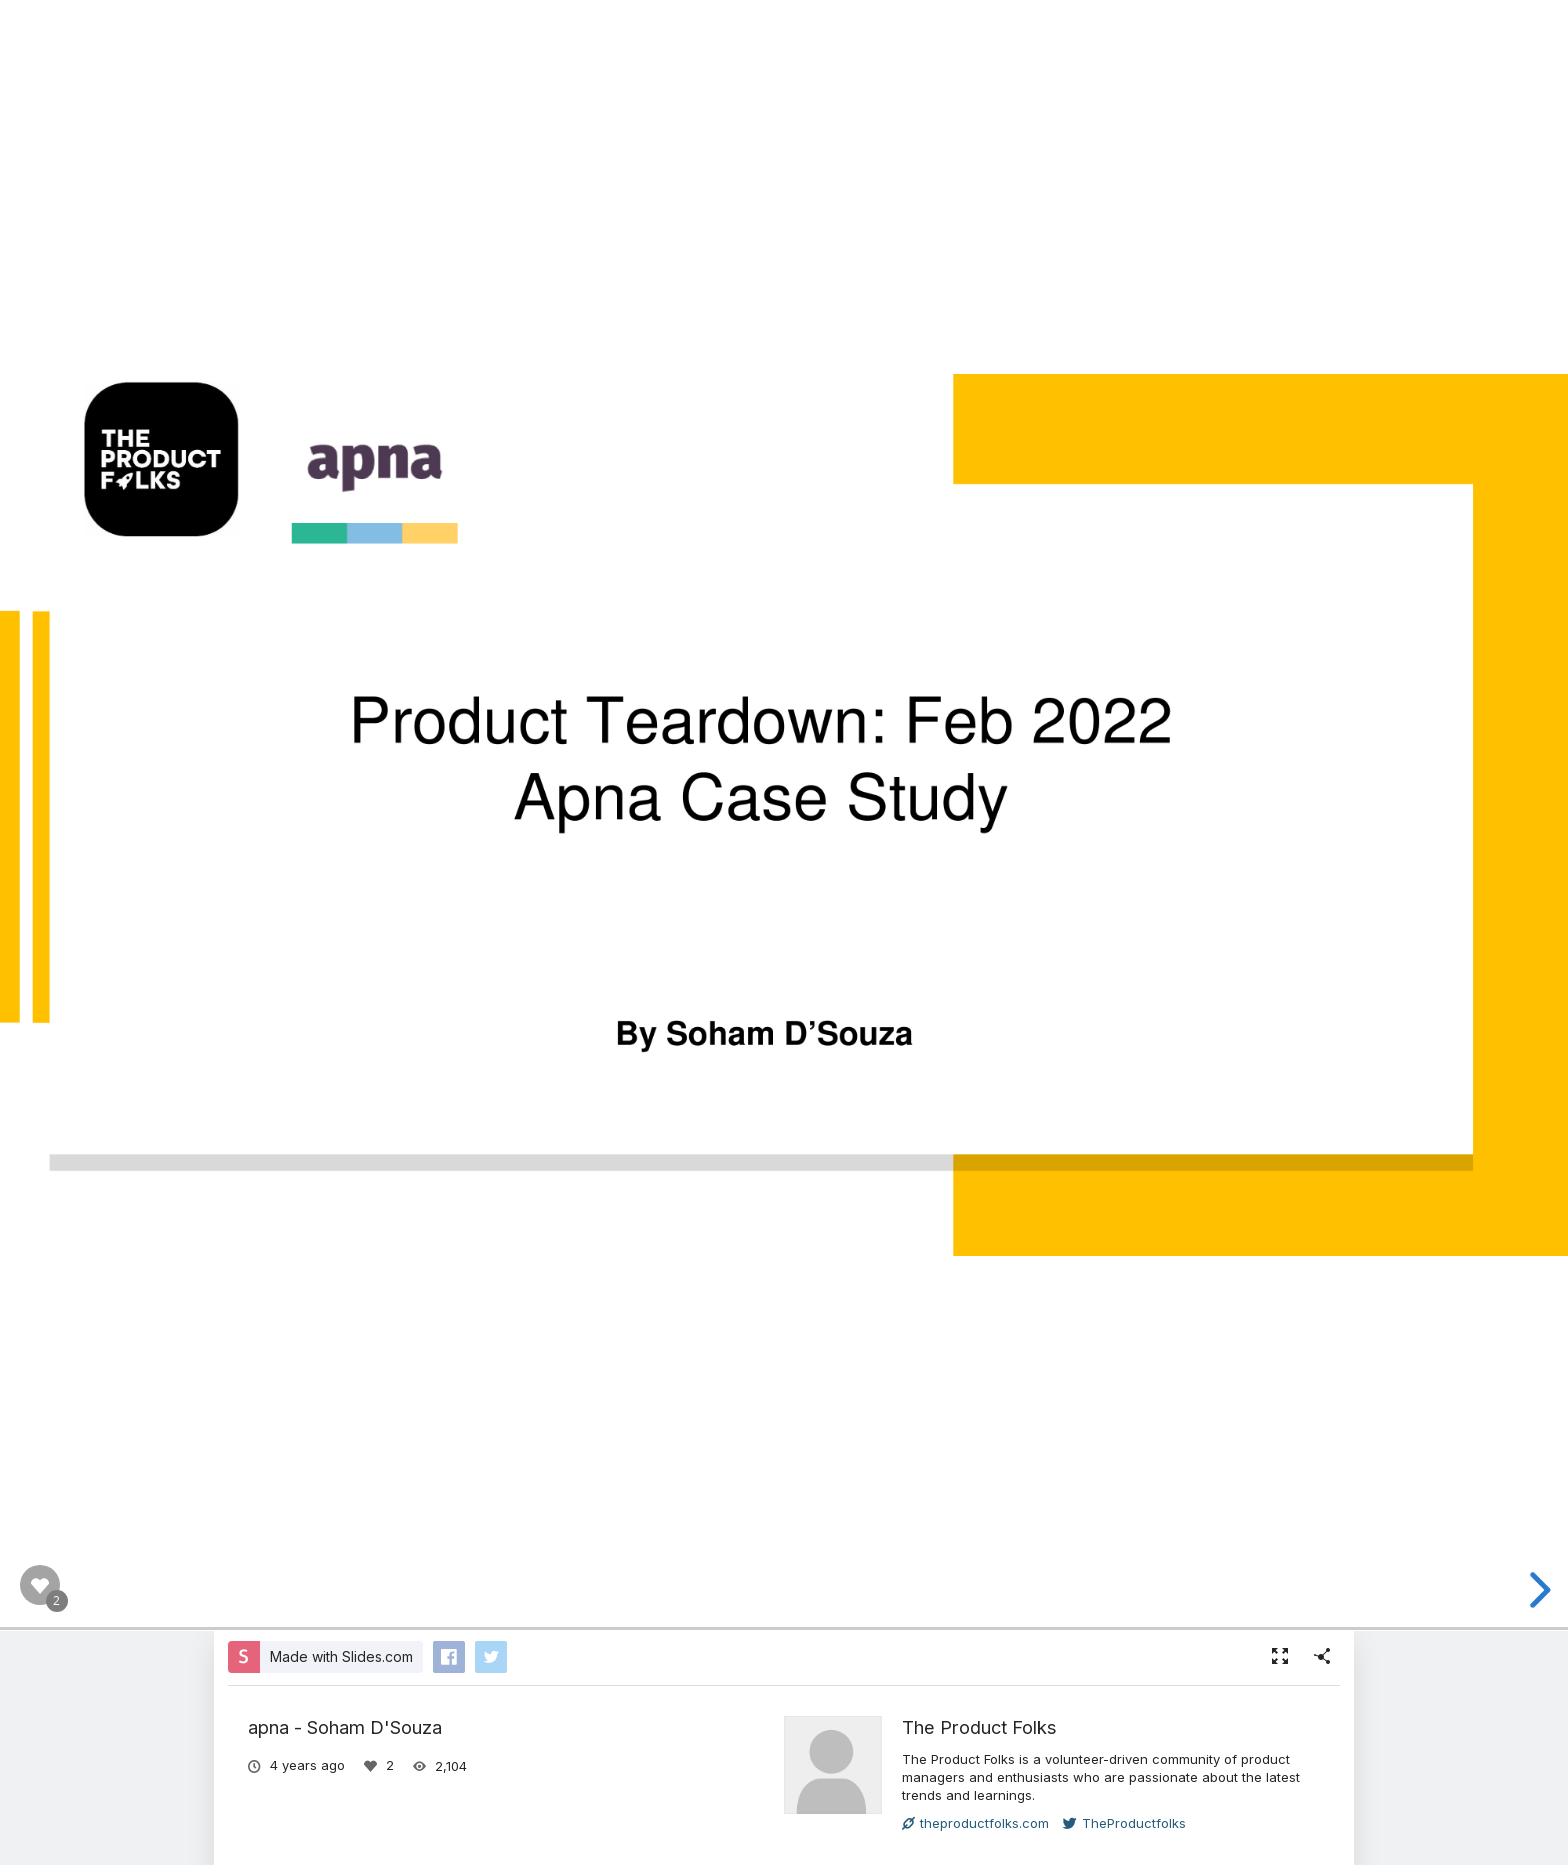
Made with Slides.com (341, 1656)
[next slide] (1537, 1590)
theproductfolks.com (975, 1823)
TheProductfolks (1124, 1823)
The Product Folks (979, 1727)
